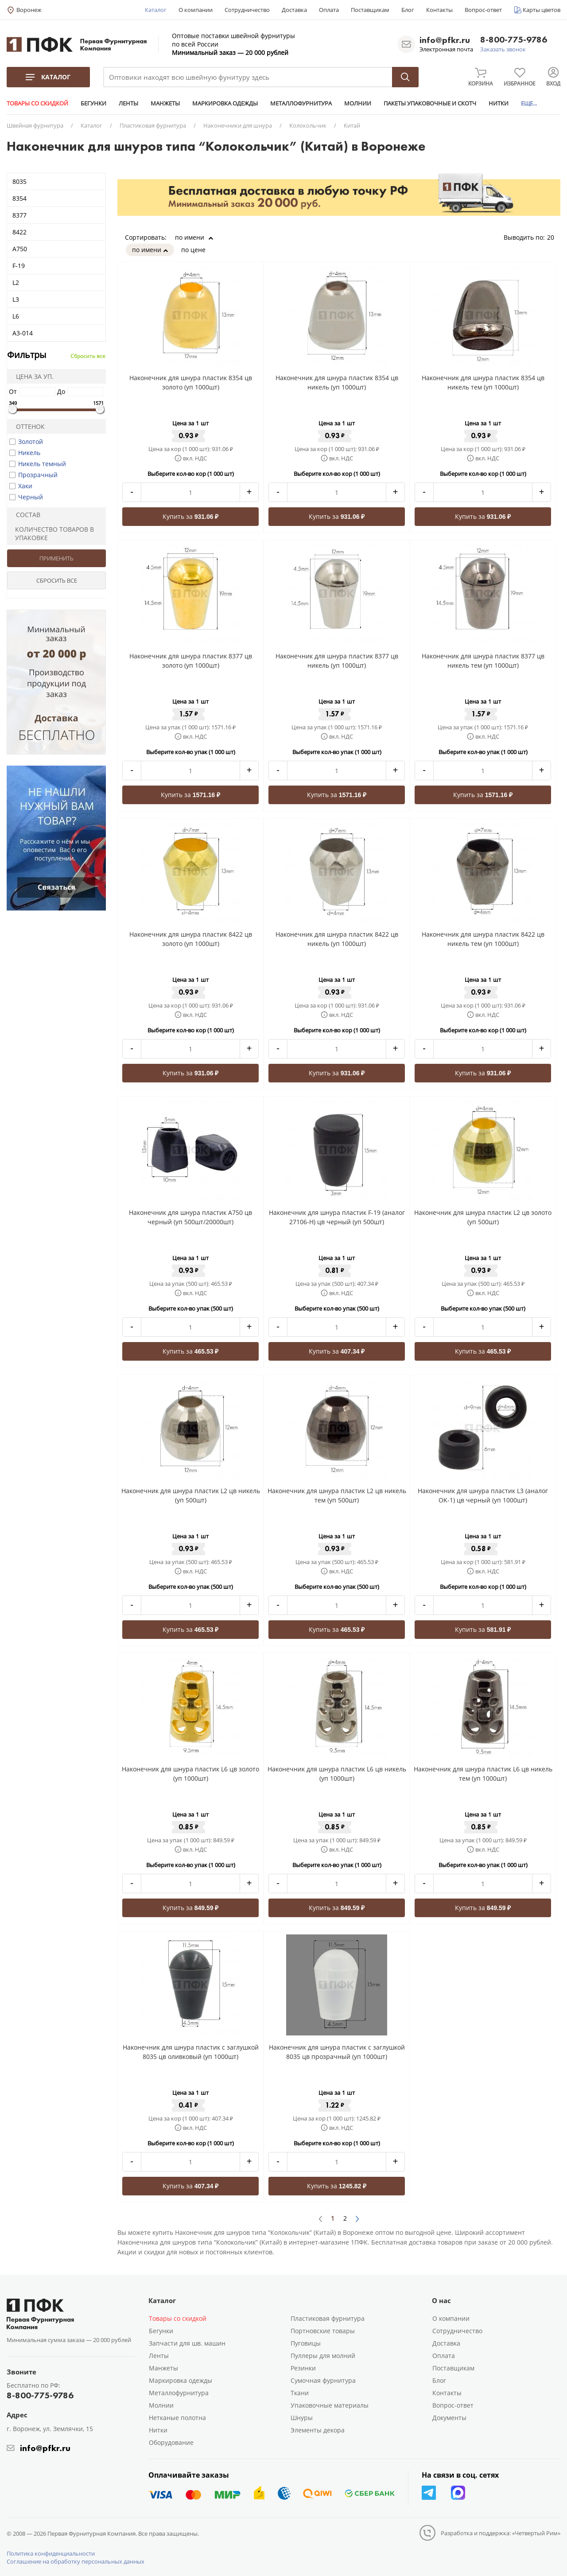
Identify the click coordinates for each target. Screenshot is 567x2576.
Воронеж (29, 10)
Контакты (439, 10)
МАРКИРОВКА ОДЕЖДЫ (225, 103)
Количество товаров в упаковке (52, 533)
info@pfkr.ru (444, 39)
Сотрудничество (247, 10)
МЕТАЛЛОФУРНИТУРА (301, 103)
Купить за (191, 516)
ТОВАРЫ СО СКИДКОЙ (37, 103)
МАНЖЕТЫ (165, 103)
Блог (407, 10)
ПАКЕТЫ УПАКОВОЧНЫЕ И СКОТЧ (430, 103)
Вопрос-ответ (483, 10)
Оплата (329, 10)
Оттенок (27, 426)
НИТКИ (499, 103)
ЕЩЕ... (529, 103)
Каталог (156, 10)
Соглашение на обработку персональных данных (75, 2561)
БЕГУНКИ (93, 103)
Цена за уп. (32, 376)
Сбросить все (87, 356)
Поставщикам (370, 10)
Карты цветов (541, 10)
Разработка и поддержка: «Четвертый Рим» (500, 2533)
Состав (25, 514)
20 (553, 237)
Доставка (294, 10)
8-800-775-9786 (513, 40)
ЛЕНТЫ (128, 103)
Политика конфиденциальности (51, 2553)
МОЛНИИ (357, 103)
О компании (196, 10)
